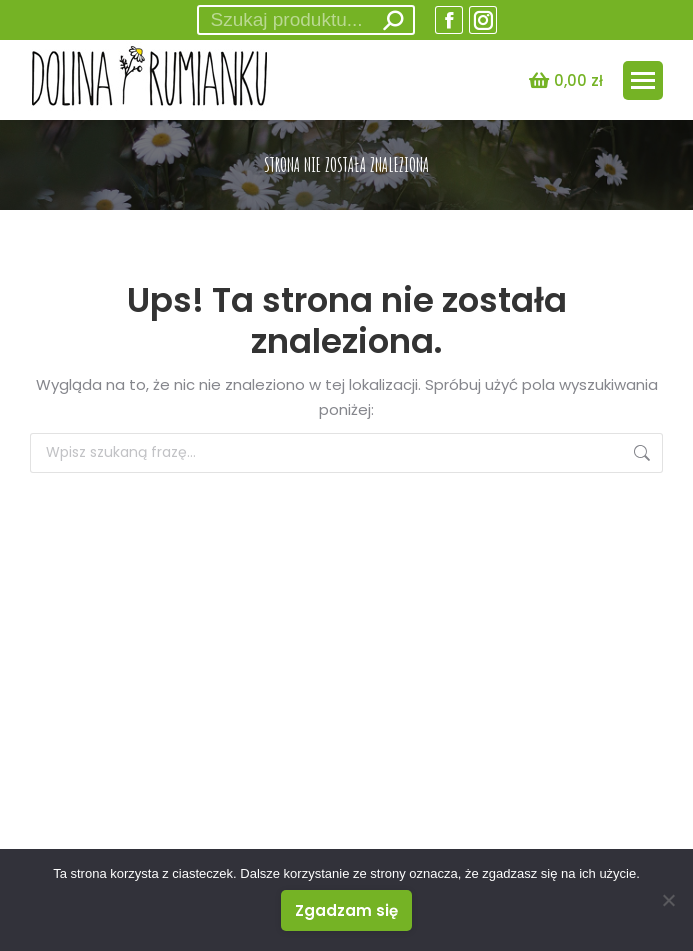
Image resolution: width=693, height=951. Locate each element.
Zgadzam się (346, 910)
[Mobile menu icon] (643, 80)
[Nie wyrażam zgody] (668, 900)
